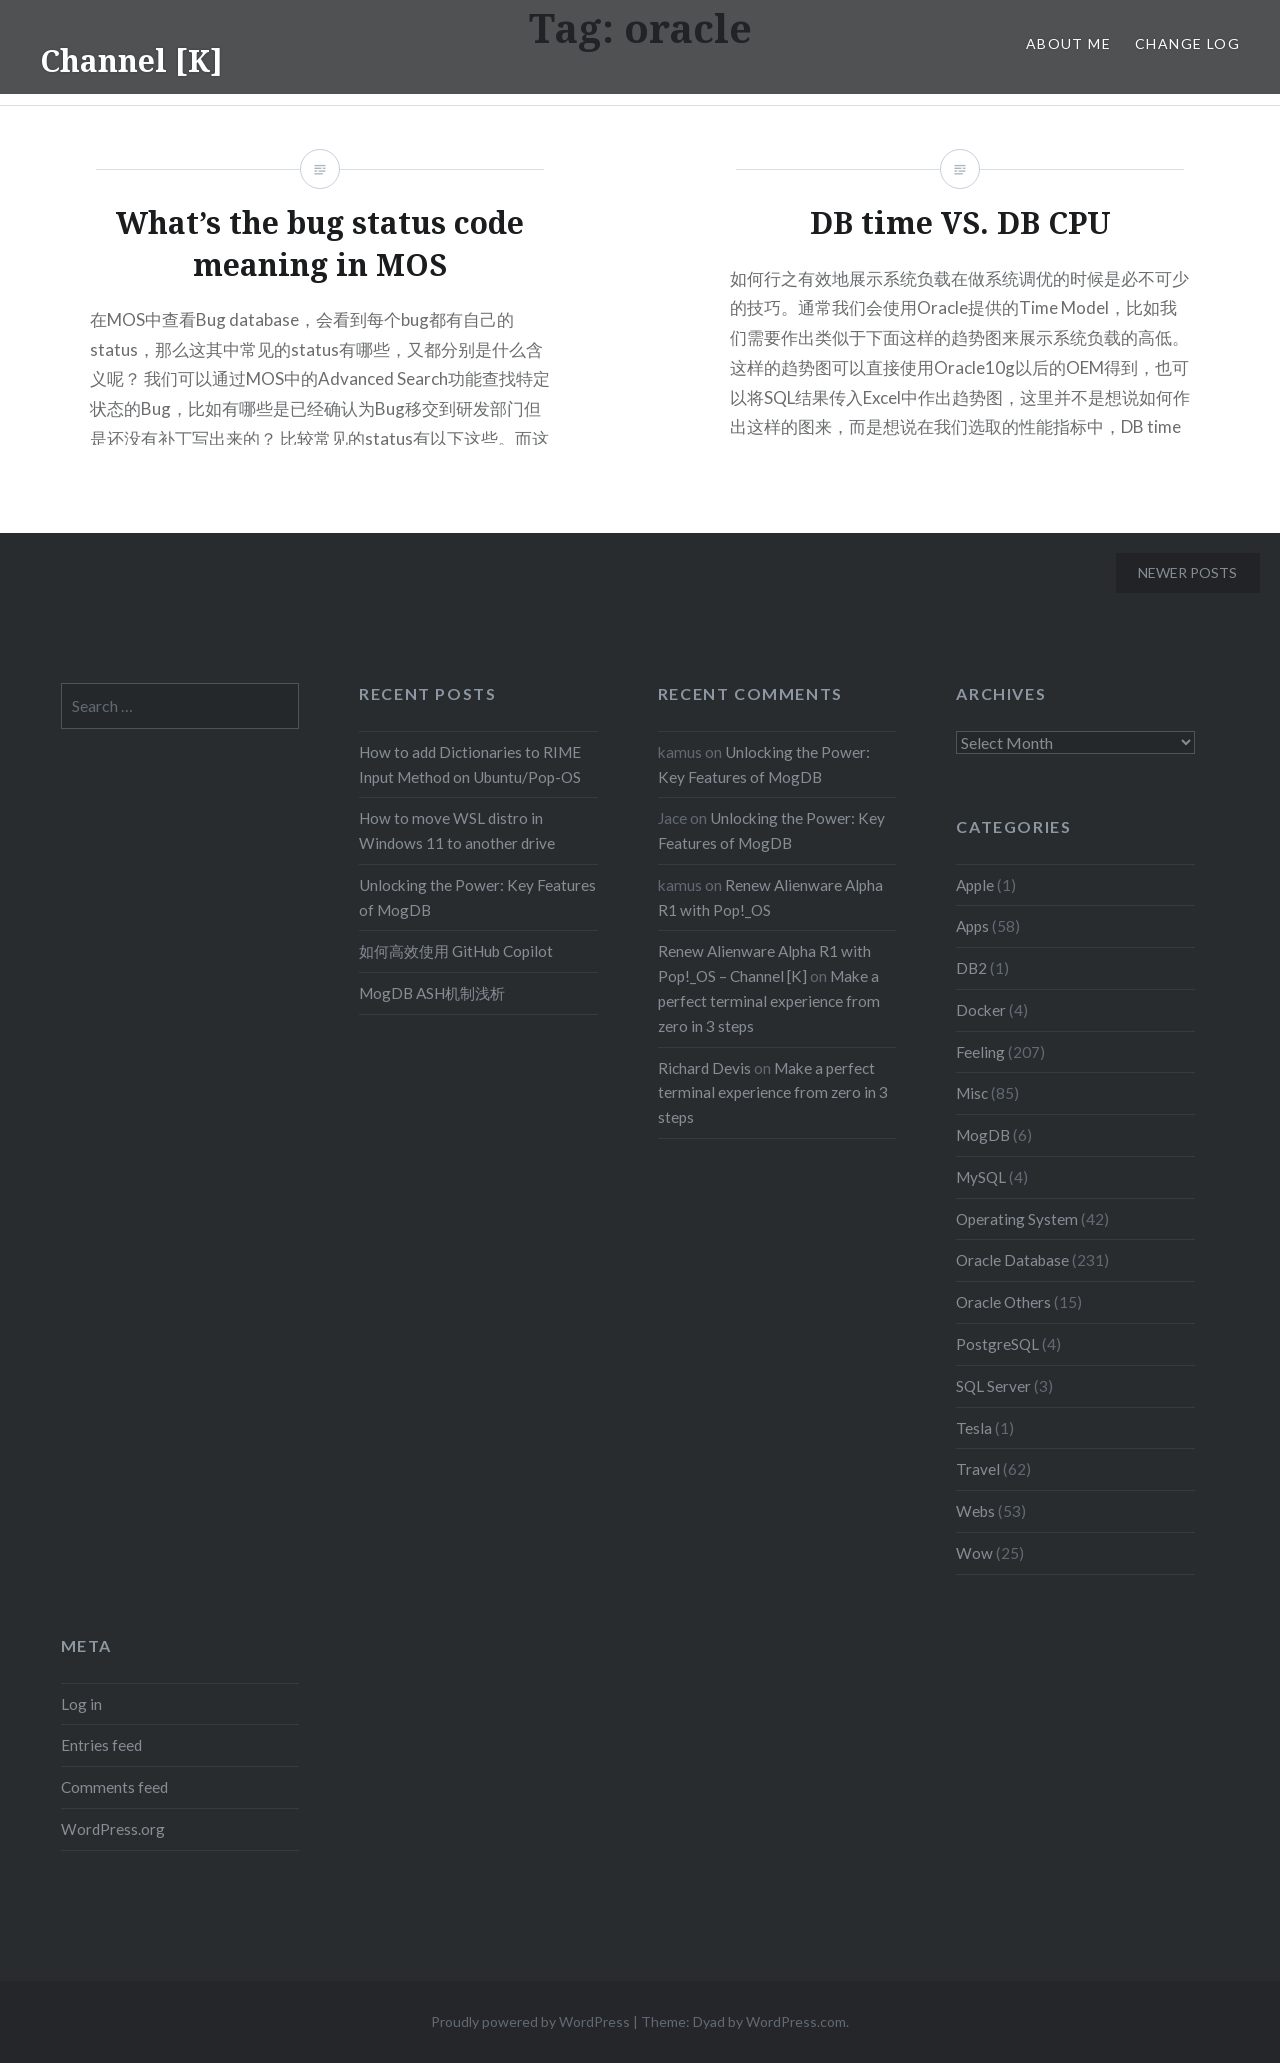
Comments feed (114, 1787)
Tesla (974, 1428)
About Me (1068, 43)
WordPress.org (113, 1829)
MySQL (981, 1177)
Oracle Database (1012, 1260)
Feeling (980, 1052)
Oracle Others (1003, 1302)
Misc (972, 1093)
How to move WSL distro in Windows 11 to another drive (457, 830)
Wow (974, 1553)
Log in (81, 1704)
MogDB (983, 1135)
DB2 (971, 968)
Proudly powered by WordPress (530, 2021)
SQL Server (993, 1386)
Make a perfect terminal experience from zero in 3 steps (769, 1001)
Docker (981, 1010)
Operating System (1017, 1219)
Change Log (1187, 43)
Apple (975, 885)
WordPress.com (796, 2021)
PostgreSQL (997, 1344)
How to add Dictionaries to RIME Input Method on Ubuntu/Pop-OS (470, 764)
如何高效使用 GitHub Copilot (456, 951)
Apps (972, 926)
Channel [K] (131, 60)
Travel (978, 1469)
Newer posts (1187, 572)
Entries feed (101, 1745)
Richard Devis (704, 1068)
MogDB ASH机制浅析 (432, 993)
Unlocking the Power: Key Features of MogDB (477, 897)
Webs (975, 1511)
